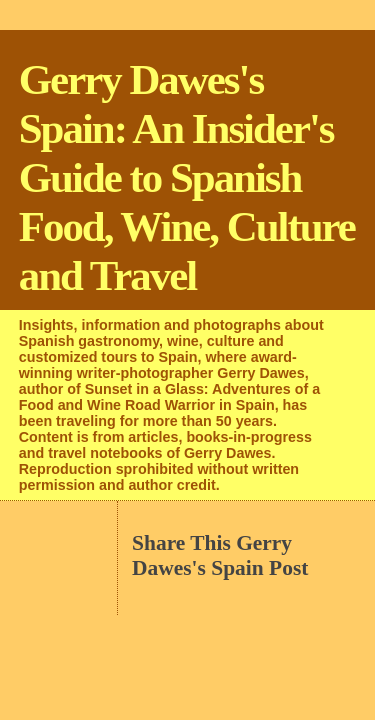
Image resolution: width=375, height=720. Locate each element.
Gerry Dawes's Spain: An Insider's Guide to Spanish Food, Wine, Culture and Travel (187, 177)
